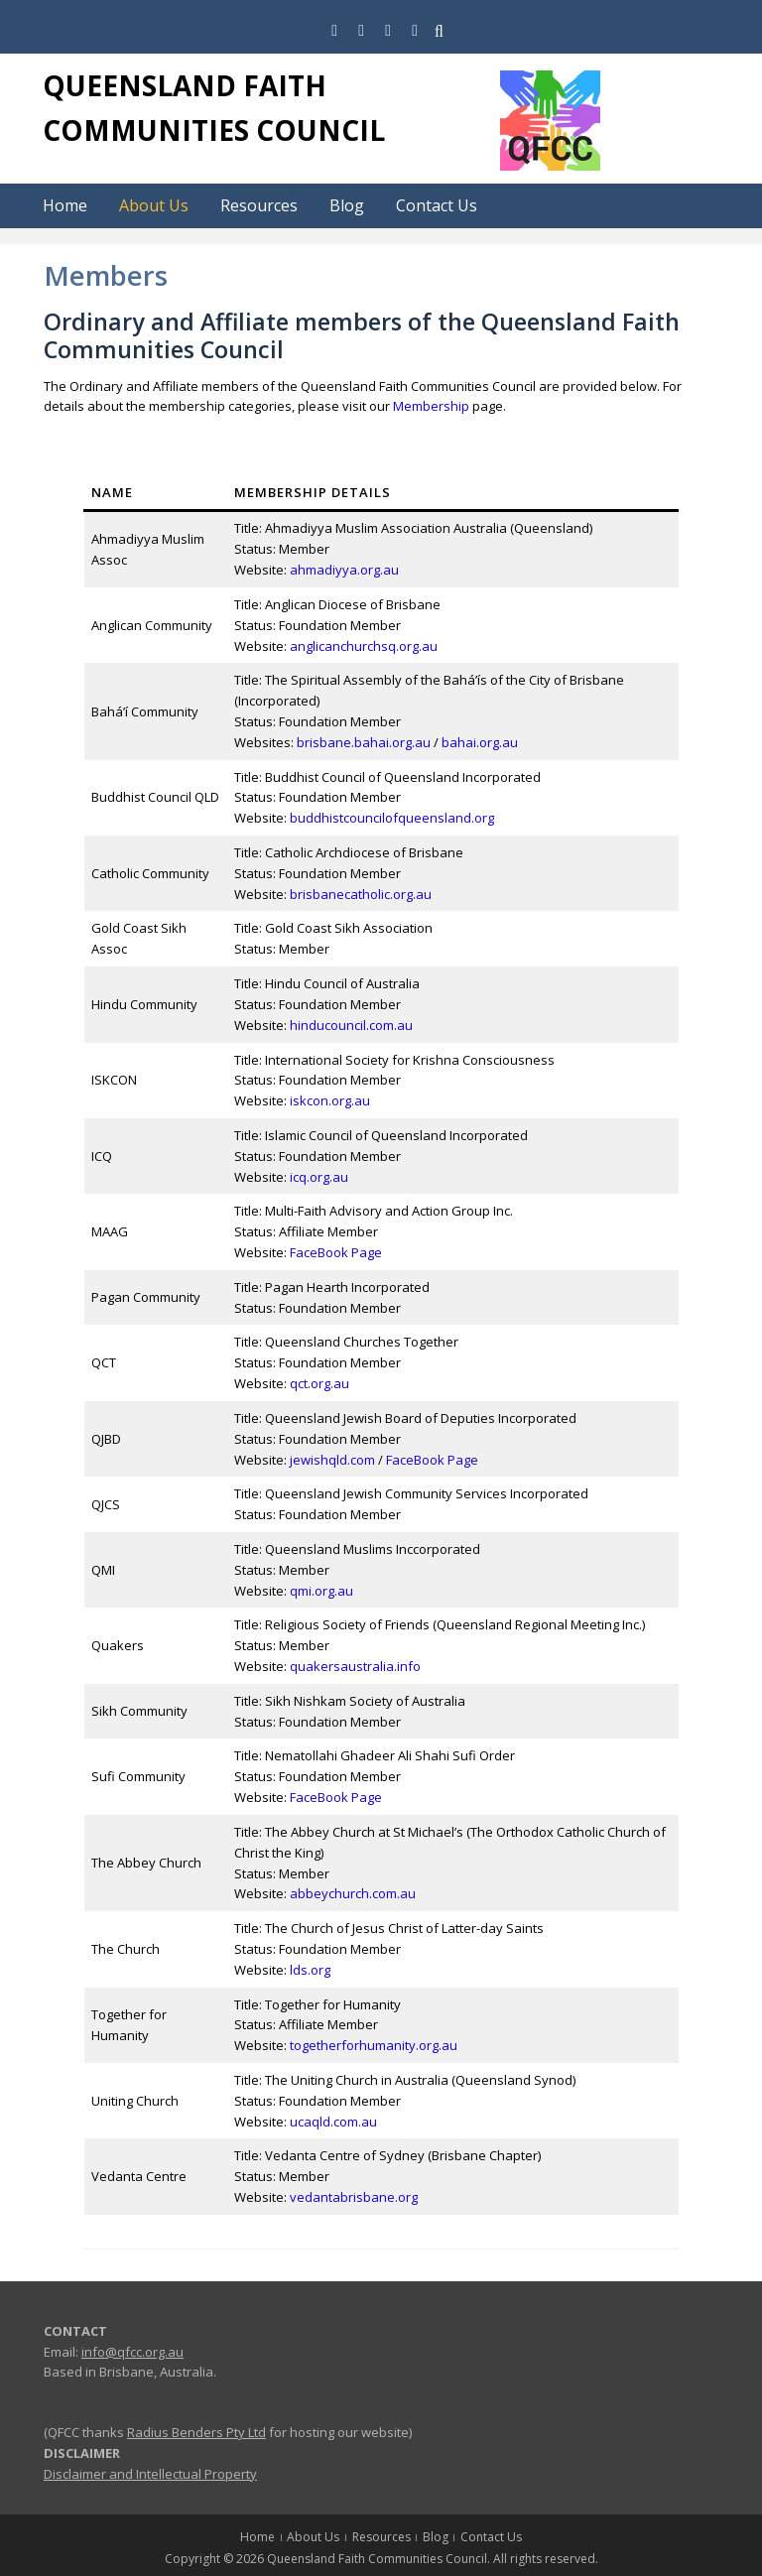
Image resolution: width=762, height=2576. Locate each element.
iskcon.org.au (330, 1100)
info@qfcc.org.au (132, 2352)
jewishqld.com (332, 1460)
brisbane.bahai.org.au (364, 742)
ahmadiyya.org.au (344, 570)
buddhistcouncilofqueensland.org (392, 818)
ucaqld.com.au (333, 2121)
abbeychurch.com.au (353, 1893)
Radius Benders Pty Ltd (196, 2432)
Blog (346, 205)
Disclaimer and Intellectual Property (150, 2474)
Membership (431, 406)
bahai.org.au (480, 742)
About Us (154, 205)
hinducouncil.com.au (351, 1025)
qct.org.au (319, 1383)
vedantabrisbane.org (354, 2197)
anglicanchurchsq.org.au (364, 646)
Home (65, 205)
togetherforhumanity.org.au (373, 2045)
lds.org (310, 1970)
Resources (259, 205)
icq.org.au (319, 1177)
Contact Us (436, 205)
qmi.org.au (321, 1591)
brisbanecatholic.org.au (361, 894)
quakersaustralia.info (355, 1666)
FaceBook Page (336, 1252)
